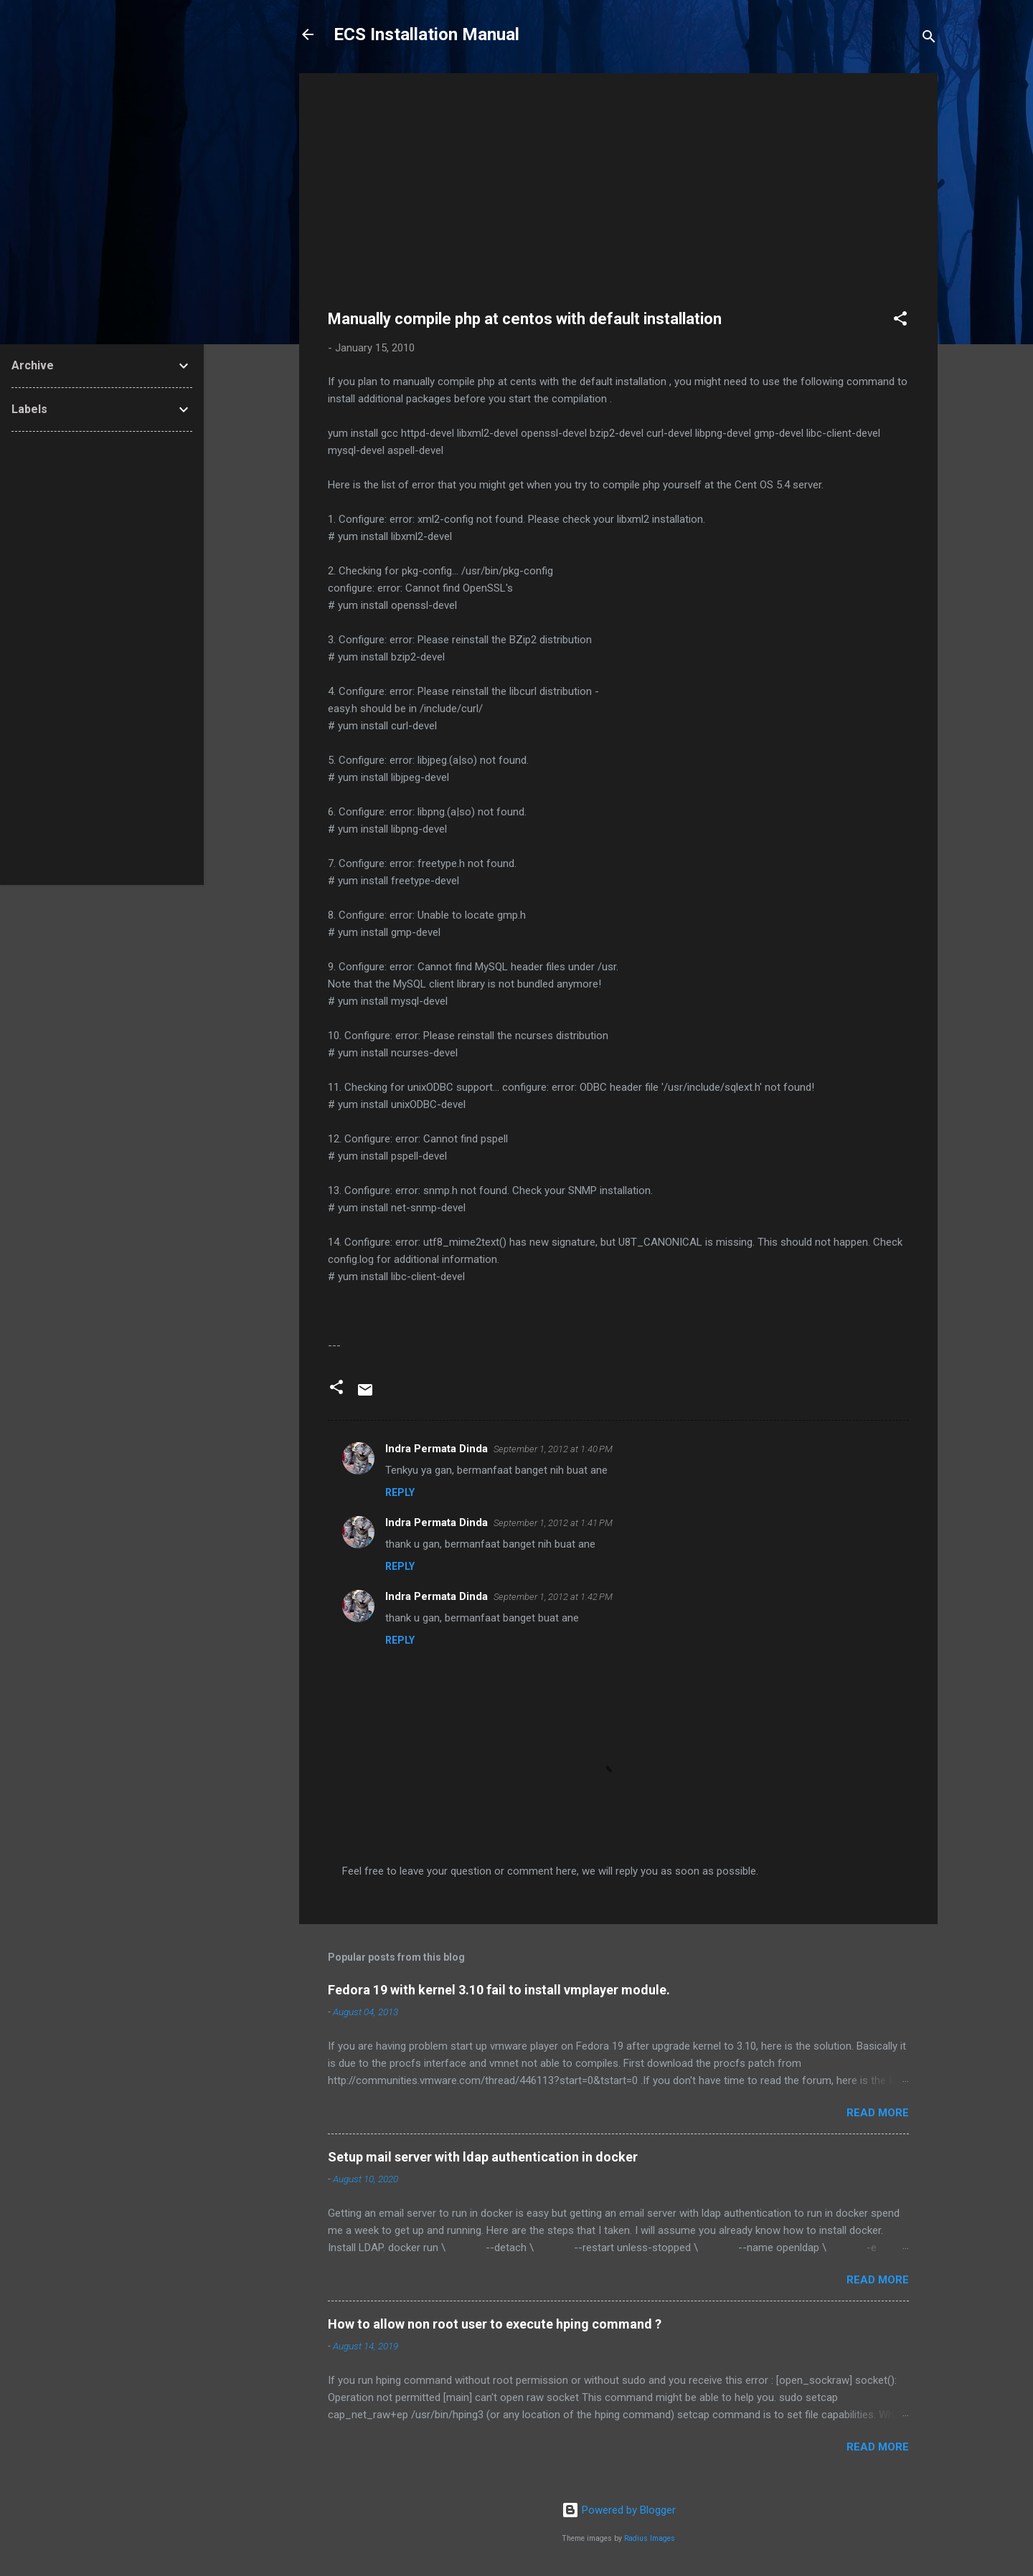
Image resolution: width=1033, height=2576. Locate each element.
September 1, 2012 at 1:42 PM (553, 1596)
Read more (877, 2112)
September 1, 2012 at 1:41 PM (553, 1522)
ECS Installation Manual (426, 34)
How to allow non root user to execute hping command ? (494, 2323)
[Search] (929, 39)
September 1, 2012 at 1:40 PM (553, 1449)
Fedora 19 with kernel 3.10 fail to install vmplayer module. (499, 1989)
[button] (900, 321)
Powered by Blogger (619, 2510)
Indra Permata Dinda (436, 1448)
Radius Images (649, 2538)
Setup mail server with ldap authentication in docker (483, 2156)
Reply (400, 1492)
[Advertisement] (618, 202)
